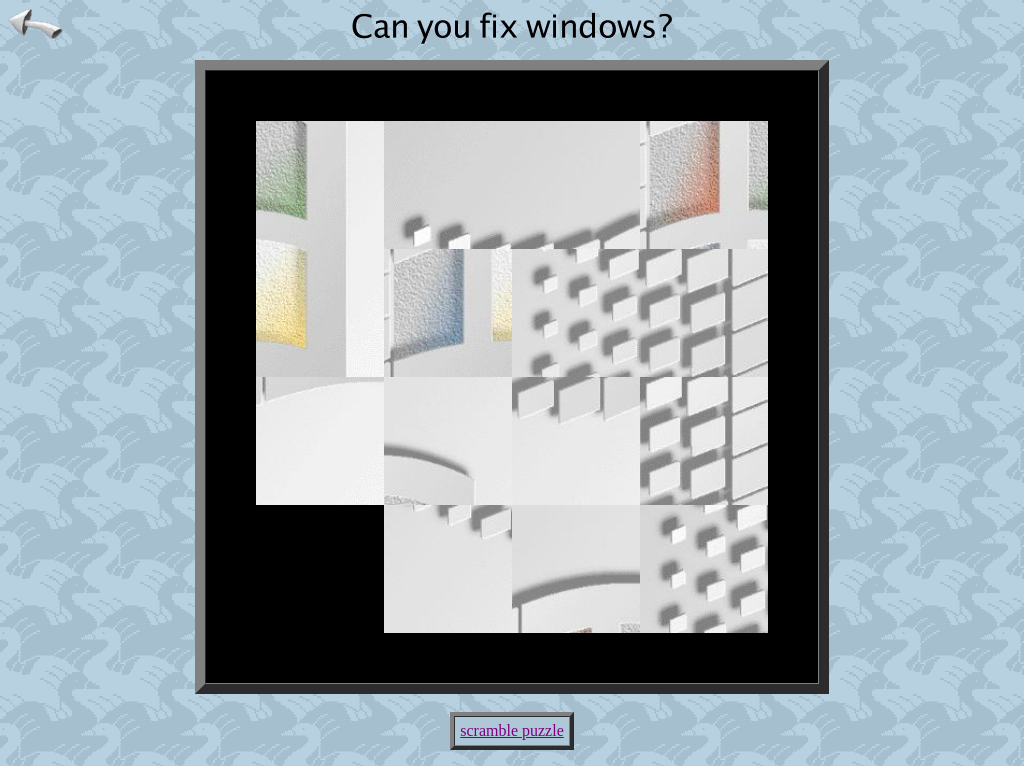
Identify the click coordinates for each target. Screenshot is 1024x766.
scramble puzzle (512, 730)
